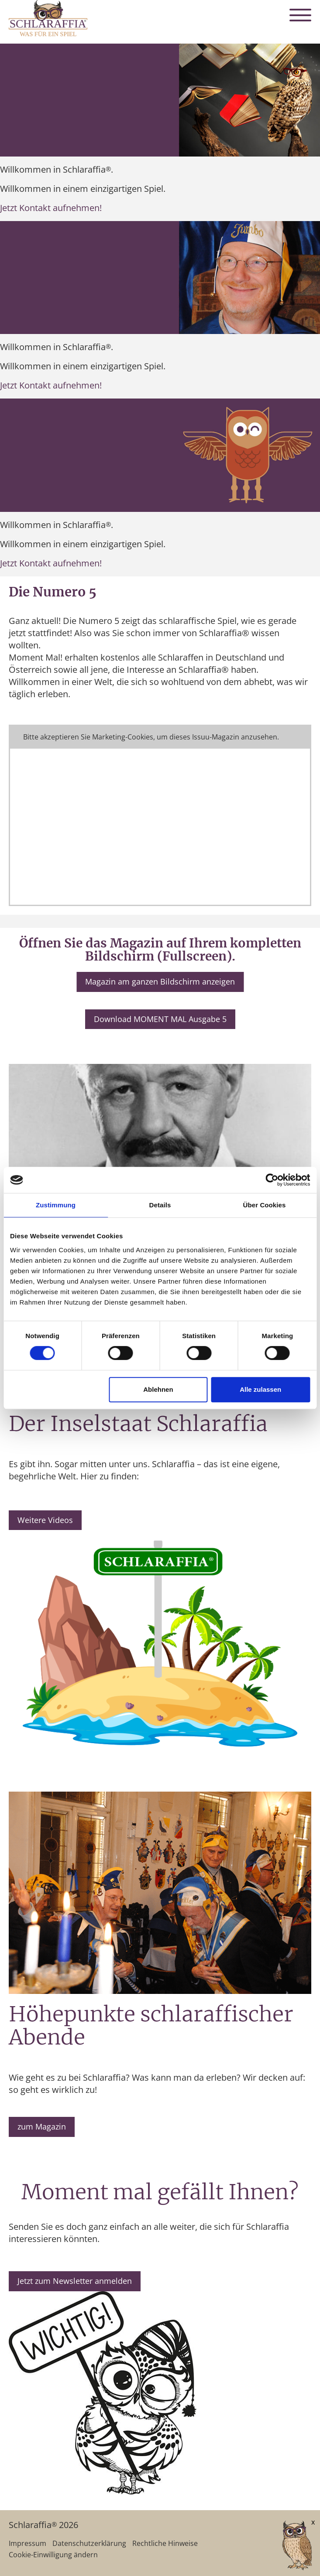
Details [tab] (160, 1205)
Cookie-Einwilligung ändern (53, 2554)
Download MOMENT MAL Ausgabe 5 (160, 1019)
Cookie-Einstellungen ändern (160, 737)
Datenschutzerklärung (89, 2543)
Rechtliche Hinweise (165, 2543)
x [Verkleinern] (313, 2521)
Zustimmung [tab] (56, 1205)
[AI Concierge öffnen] (284, 2546)
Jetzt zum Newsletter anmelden (74, 2281)
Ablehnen (158, 1389)
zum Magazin (41, 2126)
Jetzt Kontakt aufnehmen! (51, 208)
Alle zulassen (260, 1389)
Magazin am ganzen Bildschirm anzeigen (160, 981)
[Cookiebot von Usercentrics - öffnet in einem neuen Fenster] (272, 1179)
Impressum (27, 2543)
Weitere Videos (45, 1520)
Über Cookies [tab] (264, 1205)
